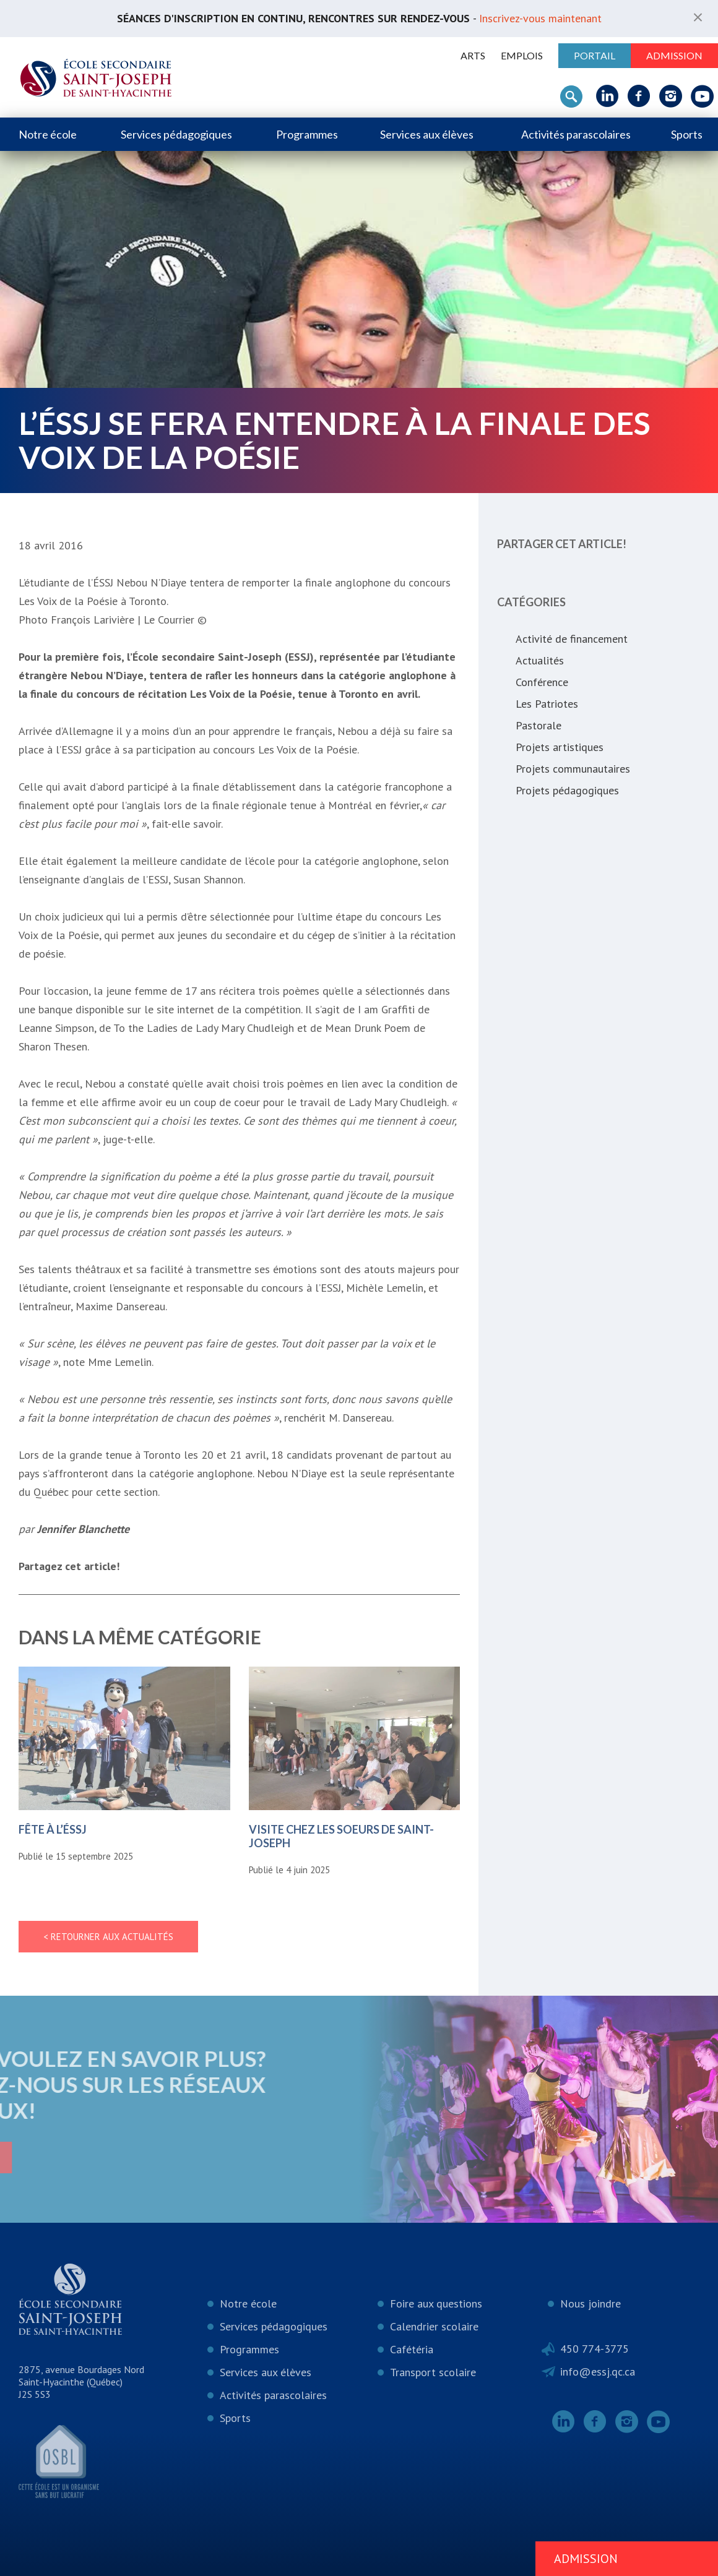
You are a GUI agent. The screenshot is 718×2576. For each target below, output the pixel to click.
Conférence (542, 682)
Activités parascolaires (576, 134)
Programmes (307, 134)
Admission (674, 55)
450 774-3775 (594, 2349)
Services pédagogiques (176, 134)
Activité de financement (572, 639)
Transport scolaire (433, 2372)
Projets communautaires (573, 769)
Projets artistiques (559, 747)
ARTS (473, 55)
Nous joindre (590, 2303)
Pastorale (538, 725)
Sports (687, 134)
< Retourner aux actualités (108, 1937)
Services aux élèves (427, 134)
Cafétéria (411, 2349)
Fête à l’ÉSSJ (53, 1829)
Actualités (540, 660)
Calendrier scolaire (434, 2326)
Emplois (522, 55)
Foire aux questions (436, 2303)
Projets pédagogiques (567, 790)
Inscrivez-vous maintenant (540, 18)
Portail (594, 55)
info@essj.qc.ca (597, 2371)
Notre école (48, 134)
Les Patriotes (547, 704)
